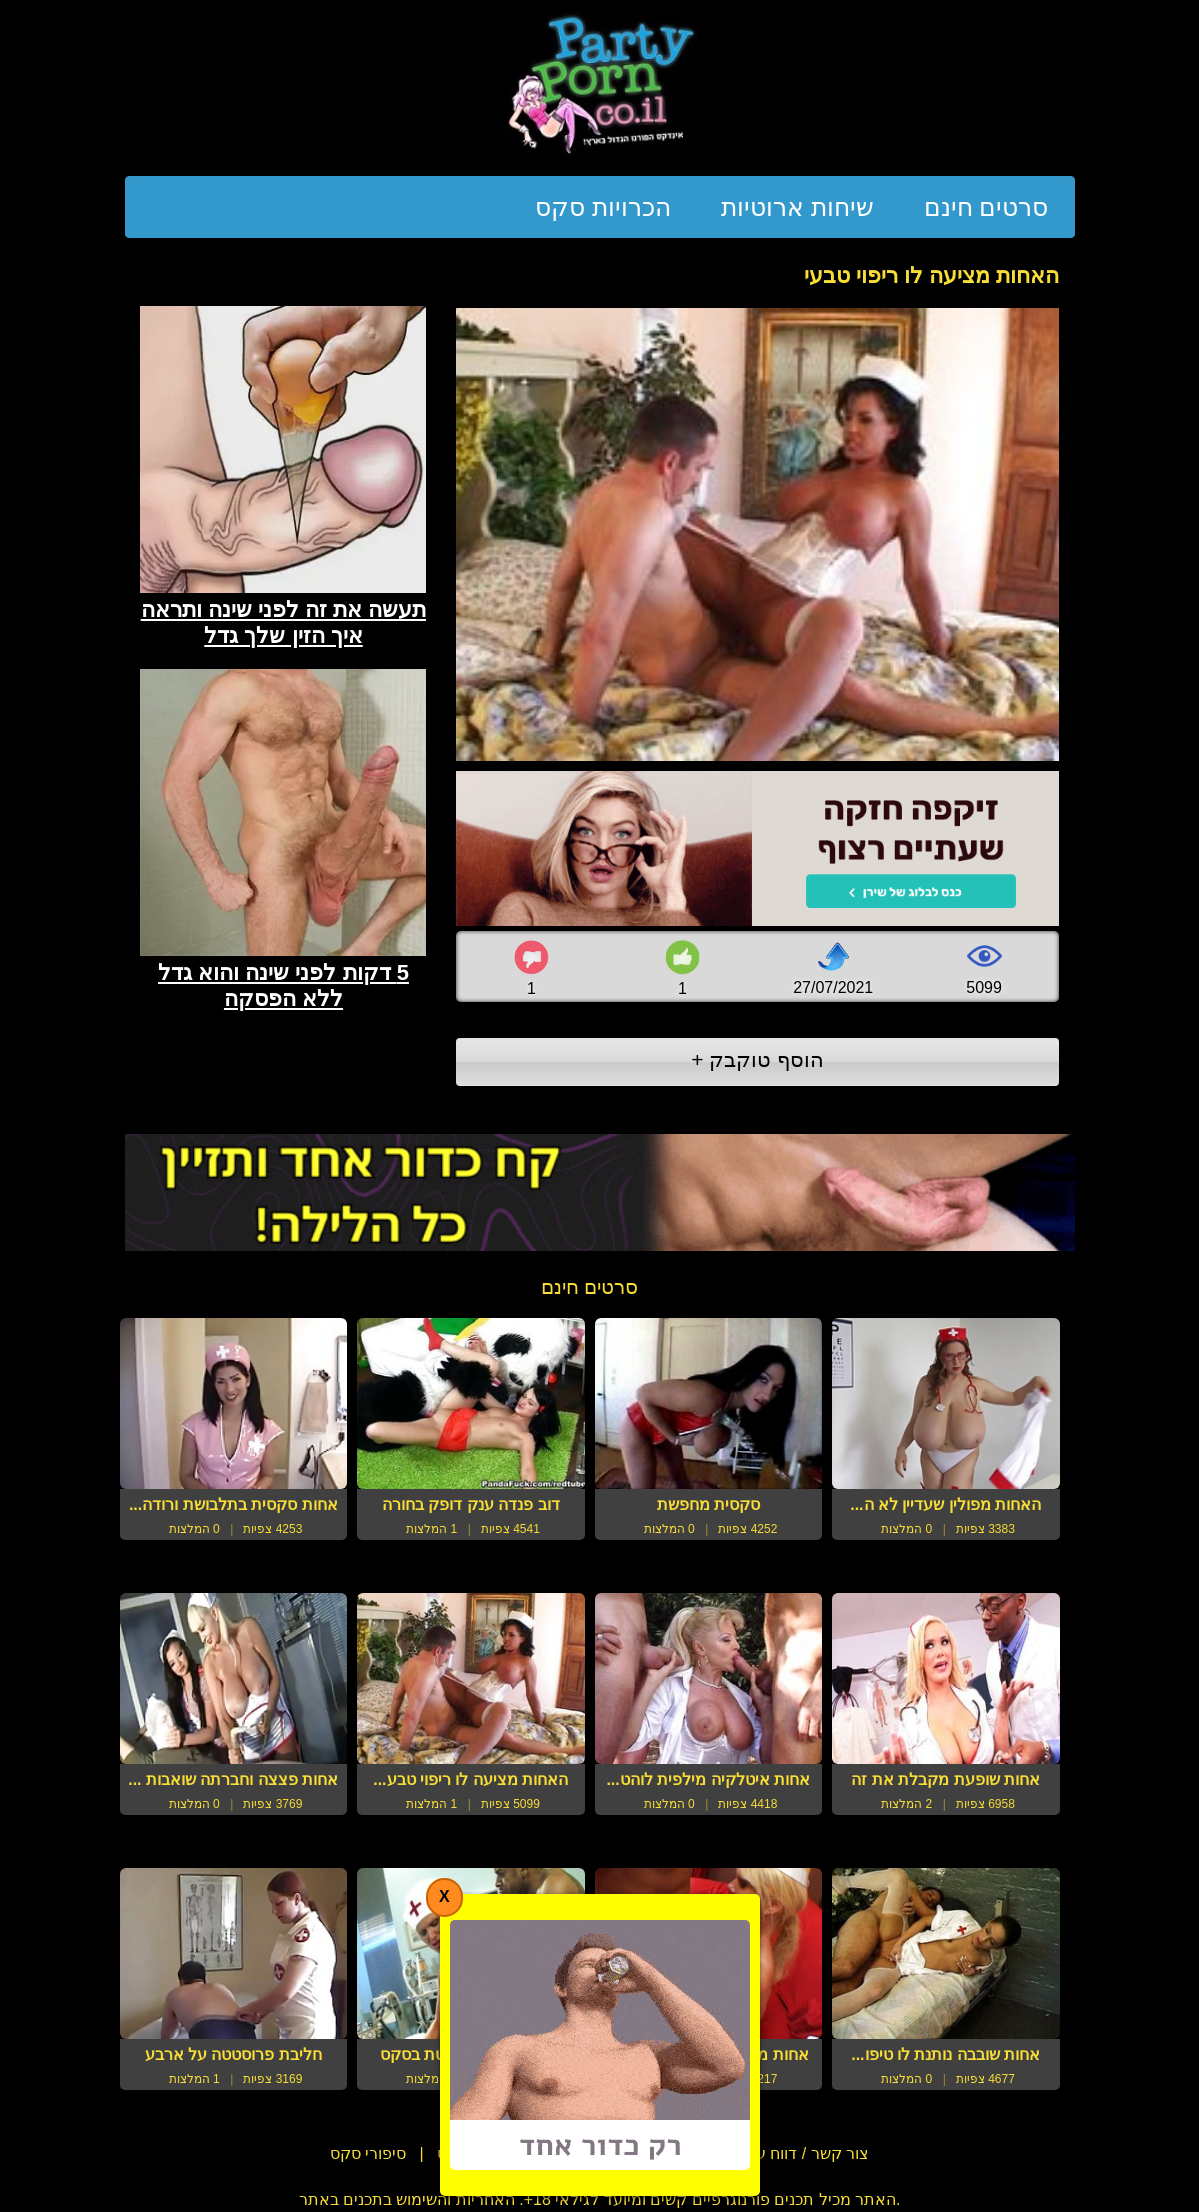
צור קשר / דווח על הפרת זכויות (763, 2153)
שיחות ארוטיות (797, 207)
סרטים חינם (986, 207)
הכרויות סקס (603, 207)
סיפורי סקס (368, 2153)
